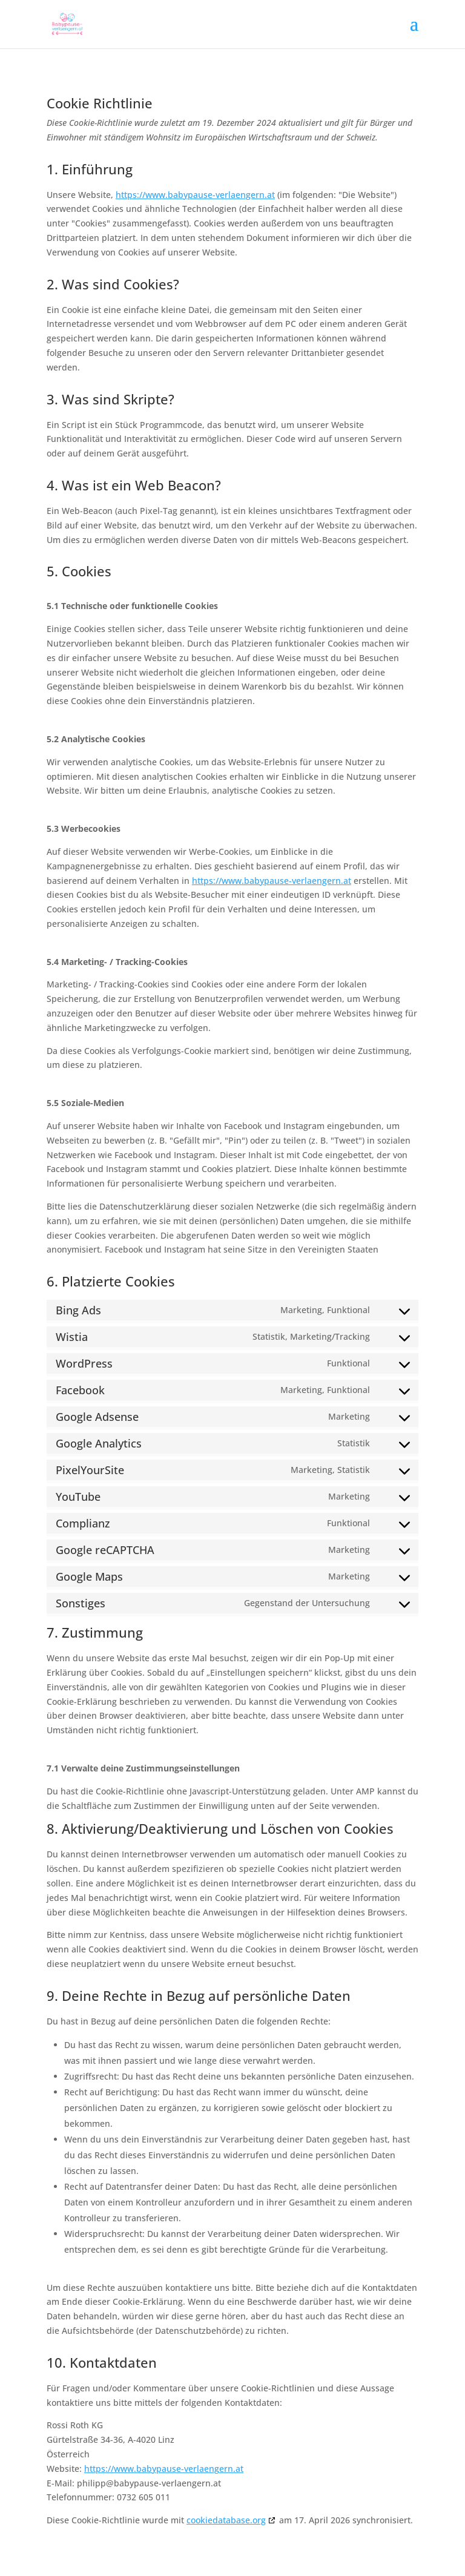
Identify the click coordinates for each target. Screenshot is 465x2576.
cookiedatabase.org (226, 2520)
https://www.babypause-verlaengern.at (195, 194)
